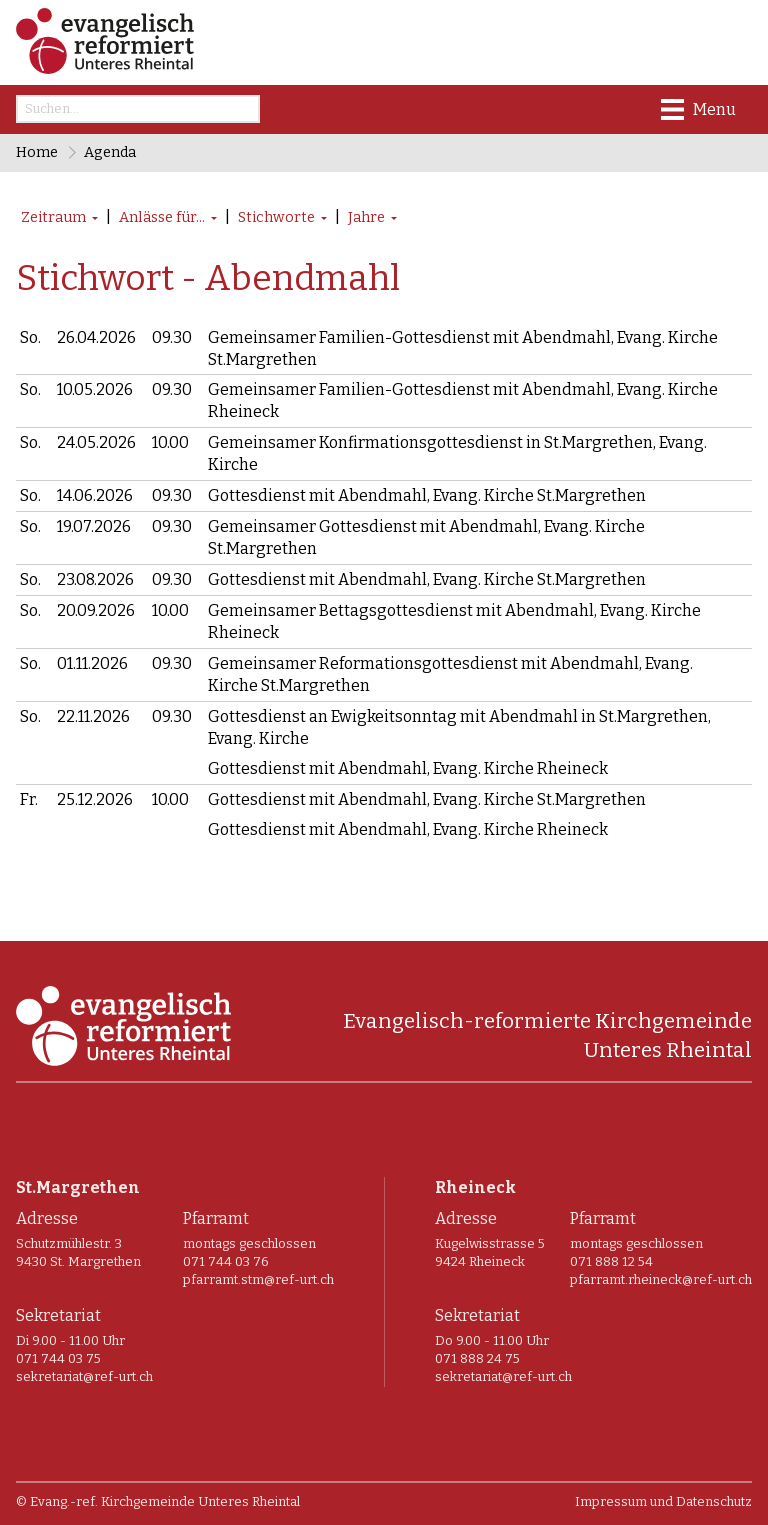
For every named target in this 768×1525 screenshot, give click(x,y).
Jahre (366, 217)
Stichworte (276, 217)
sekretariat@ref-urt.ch (84, 1361)
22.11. (93, 704)
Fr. (29, 785)
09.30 (172, 337)
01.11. (92, 653)
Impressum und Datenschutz (663, 1485)
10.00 (170, 439)
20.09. (96, 602)
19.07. (94, 521)
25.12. (95, 785)
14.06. (95, 491)
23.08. (95, 572)
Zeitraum (53, 217)
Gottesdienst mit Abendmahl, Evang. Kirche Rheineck (408, 755)
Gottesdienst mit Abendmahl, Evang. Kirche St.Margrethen (427, 491)
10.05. (95, 388)
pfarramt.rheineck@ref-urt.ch (661, 1264)
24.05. (96, 439)
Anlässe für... (162, 217)
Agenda (110, 152)
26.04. (96, 337)
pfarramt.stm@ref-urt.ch (258, 1264)
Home (37, 152)
